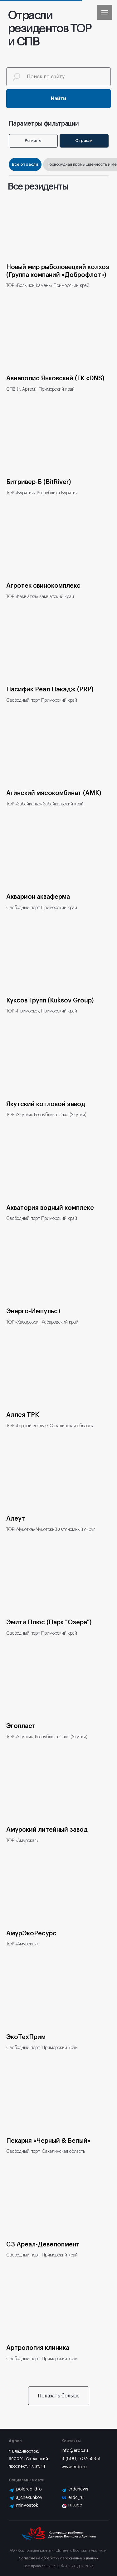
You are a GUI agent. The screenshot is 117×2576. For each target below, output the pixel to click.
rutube (75, 2505)
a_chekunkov (29, 2497)
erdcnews (78, 2489)
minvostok (27, 2505)
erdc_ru (76, 2497)
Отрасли (84, 140)
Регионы (33, 140)
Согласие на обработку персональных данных (59, 2558)
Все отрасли (25, 164)
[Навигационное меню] (104, 12)
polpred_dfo (29, 2489)
